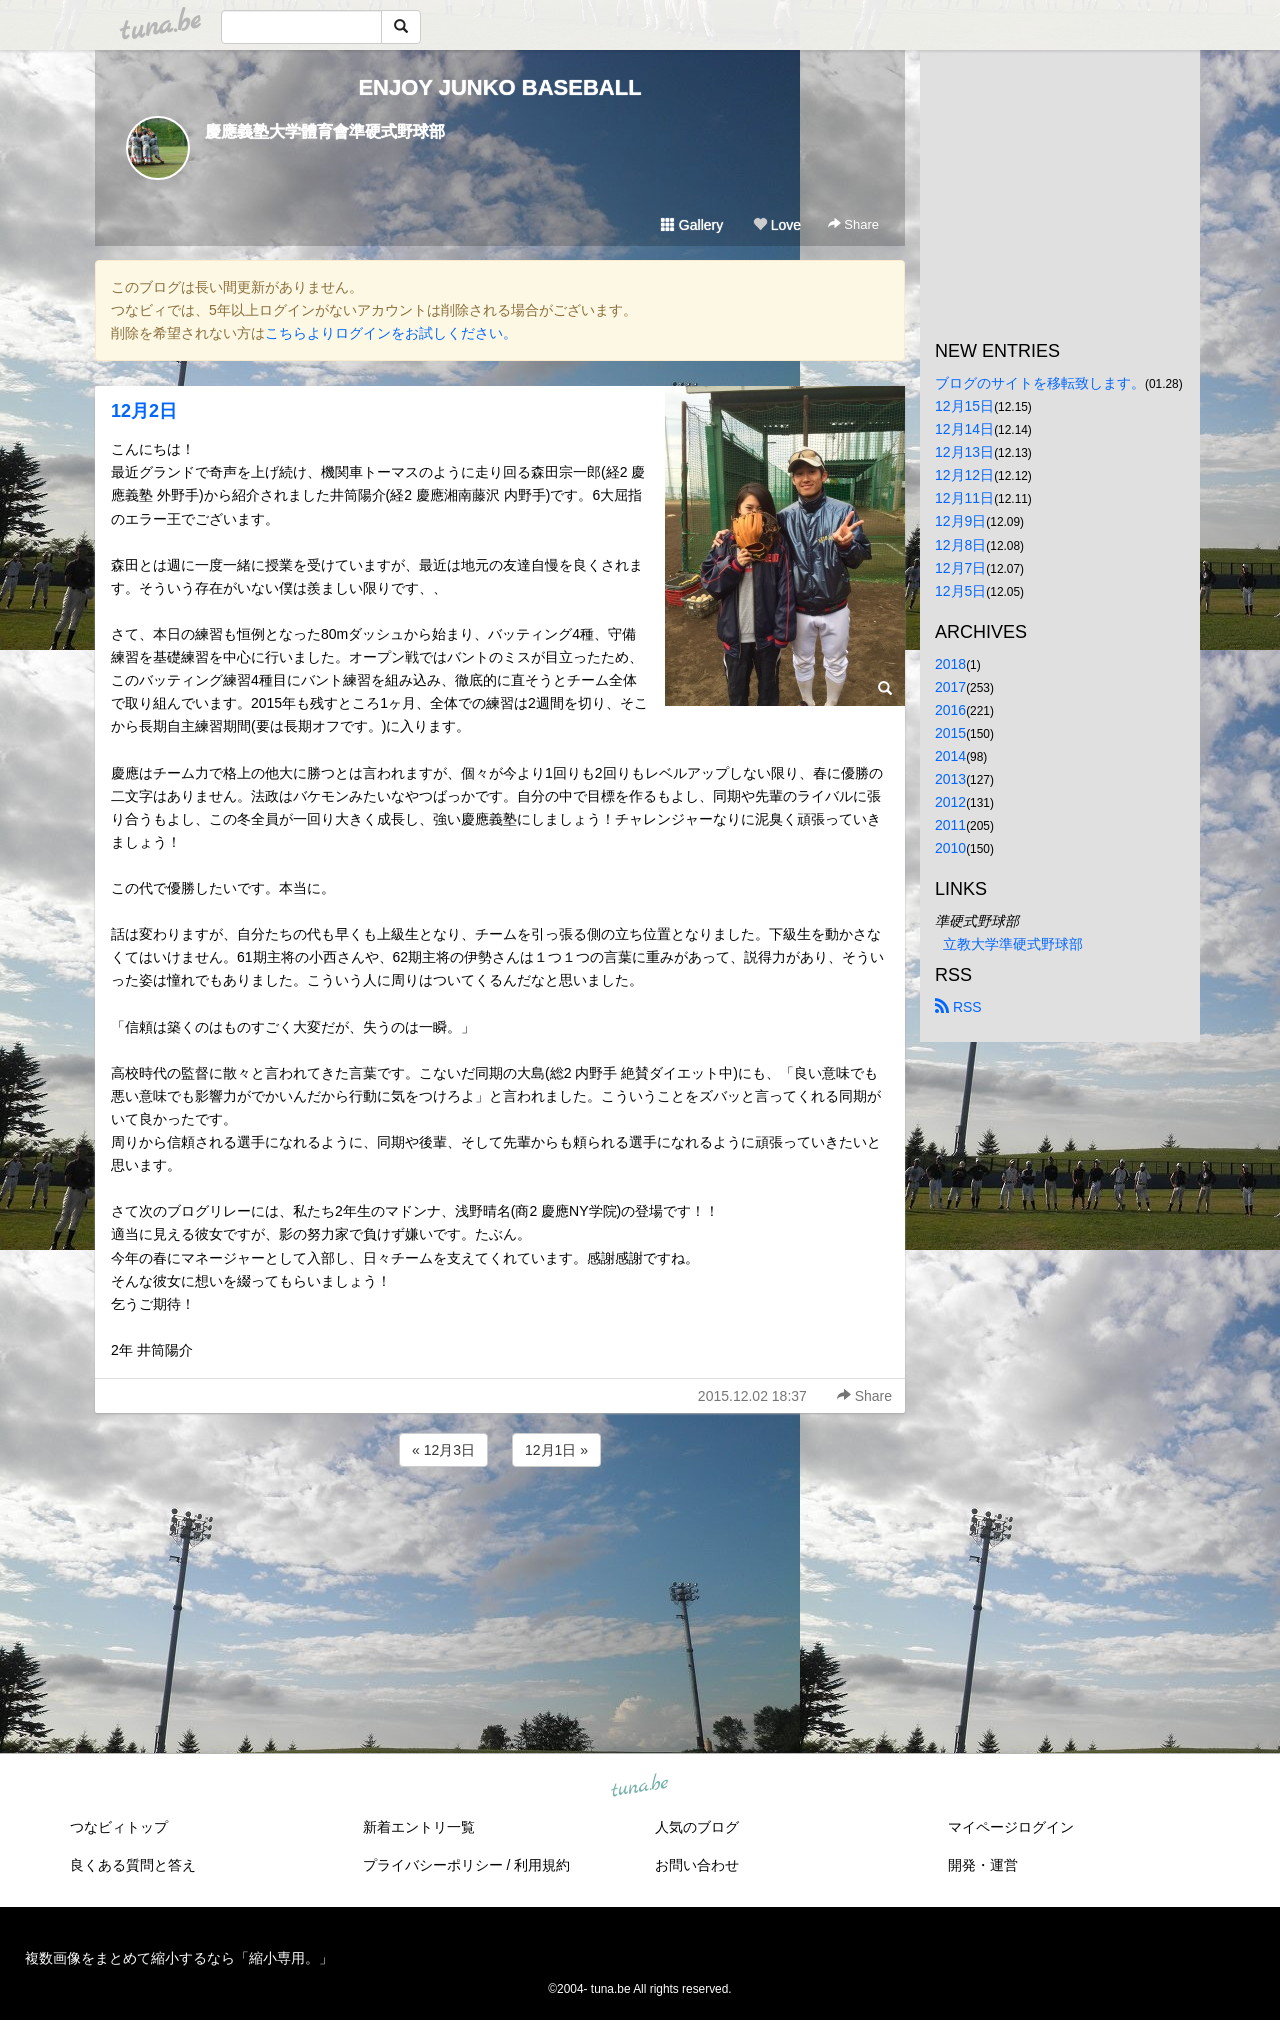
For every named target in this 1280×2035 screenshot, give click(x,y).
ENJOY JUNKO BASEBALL (499, 87)
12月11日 (964, 498)
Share (853, 224)
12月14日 (964, 429)
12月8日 (960, 545)
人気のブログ (697, 1827)
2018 (950, 664)
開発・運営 (983, 1865)
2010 (950, 848)
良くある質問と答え (133, 1865)
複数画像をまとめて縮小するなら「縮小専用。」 (179, 1958)
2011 (950, 825)
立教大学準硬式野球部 (1013, 944)
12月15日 (964, 406)
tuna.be (639, 1787)
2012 (950, 802)
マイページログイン (1011, 1827)
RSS (958, 1007)
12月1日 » (556, 1450)
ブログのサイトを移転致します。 (1040, 383)
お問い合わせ (697, 1865)
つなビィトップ (119, 1827)
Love (777, 225)
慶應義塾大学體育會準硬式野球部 (325, 131)
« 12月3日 (443, 1450)
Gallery (692, 225)
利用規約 (542, 1865)
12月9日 (960, 521)
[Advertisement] (500, 1525)
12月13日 (964, 452)
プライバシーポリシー (433, 1865)
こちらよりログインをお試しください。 (391, 333)
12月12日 (964, 475)
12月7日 (960, 568)
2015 (950, 733)
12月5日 (960, 591)
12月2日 (144, 411)
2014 (950, 756)
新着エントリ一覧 (419, 1827)
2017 (950, 687)
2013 (950, 779)
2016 (950, 710)
